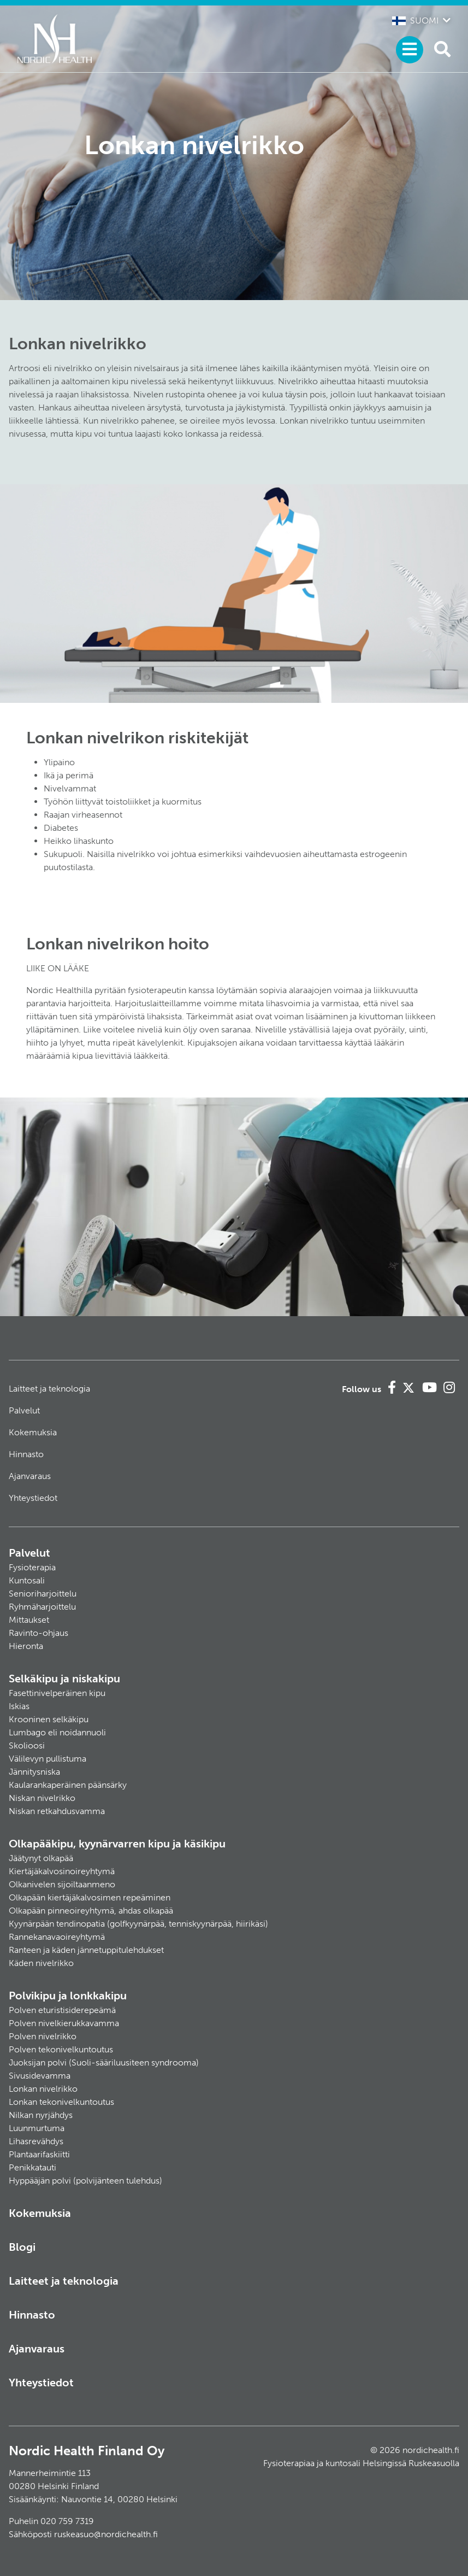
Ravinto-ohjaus (38, 1633)
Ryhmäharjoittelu (42, 1606)
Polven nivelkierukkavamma (64, 2023)
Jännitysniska (34, 1772)
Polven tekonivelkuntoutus (61, 2049)
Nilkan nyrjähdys (41, 2115)
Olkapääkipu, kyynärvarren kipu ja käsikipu (117, 1843)
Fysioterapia (32, 1567)
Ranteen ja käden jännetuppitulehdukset (86, 1950)
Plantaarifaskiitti (39, 2154)
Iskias (19, 1706)
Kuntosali (27, 1580)
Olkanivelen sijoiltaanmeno (62, 1884)
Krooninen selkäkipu (48, 1719)
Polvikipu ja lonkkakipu (68, 1995)
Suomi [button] (415, 20)
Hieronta (26, 1646)
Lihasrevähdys (36, 2141)
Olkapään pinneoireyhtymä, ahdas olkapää (91, 1910)
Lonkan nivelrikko (43, 2089)
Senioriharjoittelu (42, 1593)
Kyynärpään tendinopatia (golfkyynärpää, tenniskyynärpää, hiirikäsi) (138, 1923)
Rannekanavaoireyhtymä (57, 1937)
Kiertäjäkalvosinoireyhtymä (62, 1871)
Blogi (22, 2247)
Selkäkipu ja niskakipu (64, 1678)
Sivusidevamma (39, 2075)
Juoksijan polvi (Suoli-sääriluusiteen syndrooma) (104, 2062)
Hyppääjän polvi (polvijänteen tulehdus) (85, 2180)
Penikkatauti (32, 2167)
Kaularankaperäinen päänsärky (68, 1785)
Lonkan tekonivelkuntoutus (61, 2102)
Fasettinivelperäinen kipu (57, 1693)
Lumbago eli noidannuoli (57, 1732)
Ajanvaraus (30, 1476)
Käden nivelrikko (41, 1963)
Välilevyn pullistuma (47, 1758)
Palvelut (24, 1410)
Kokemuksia (33, 1432)
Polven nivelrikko (42, 2036)
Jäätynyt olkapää (41, 1858)
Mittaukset (29, 1620)
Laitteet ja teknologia (49, 1388)
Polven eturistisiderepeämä (62, 2010)
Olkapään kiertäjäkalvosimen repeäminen (89, 1897)
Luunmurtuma (36, 2128)
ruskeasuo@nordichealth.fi (106, 2534)
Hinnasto (26, 1454)
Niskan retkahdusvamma (57, 1811)
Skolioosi (27, 1745)
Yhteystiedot (33, 1498)
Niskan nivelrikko (42, 1798)
